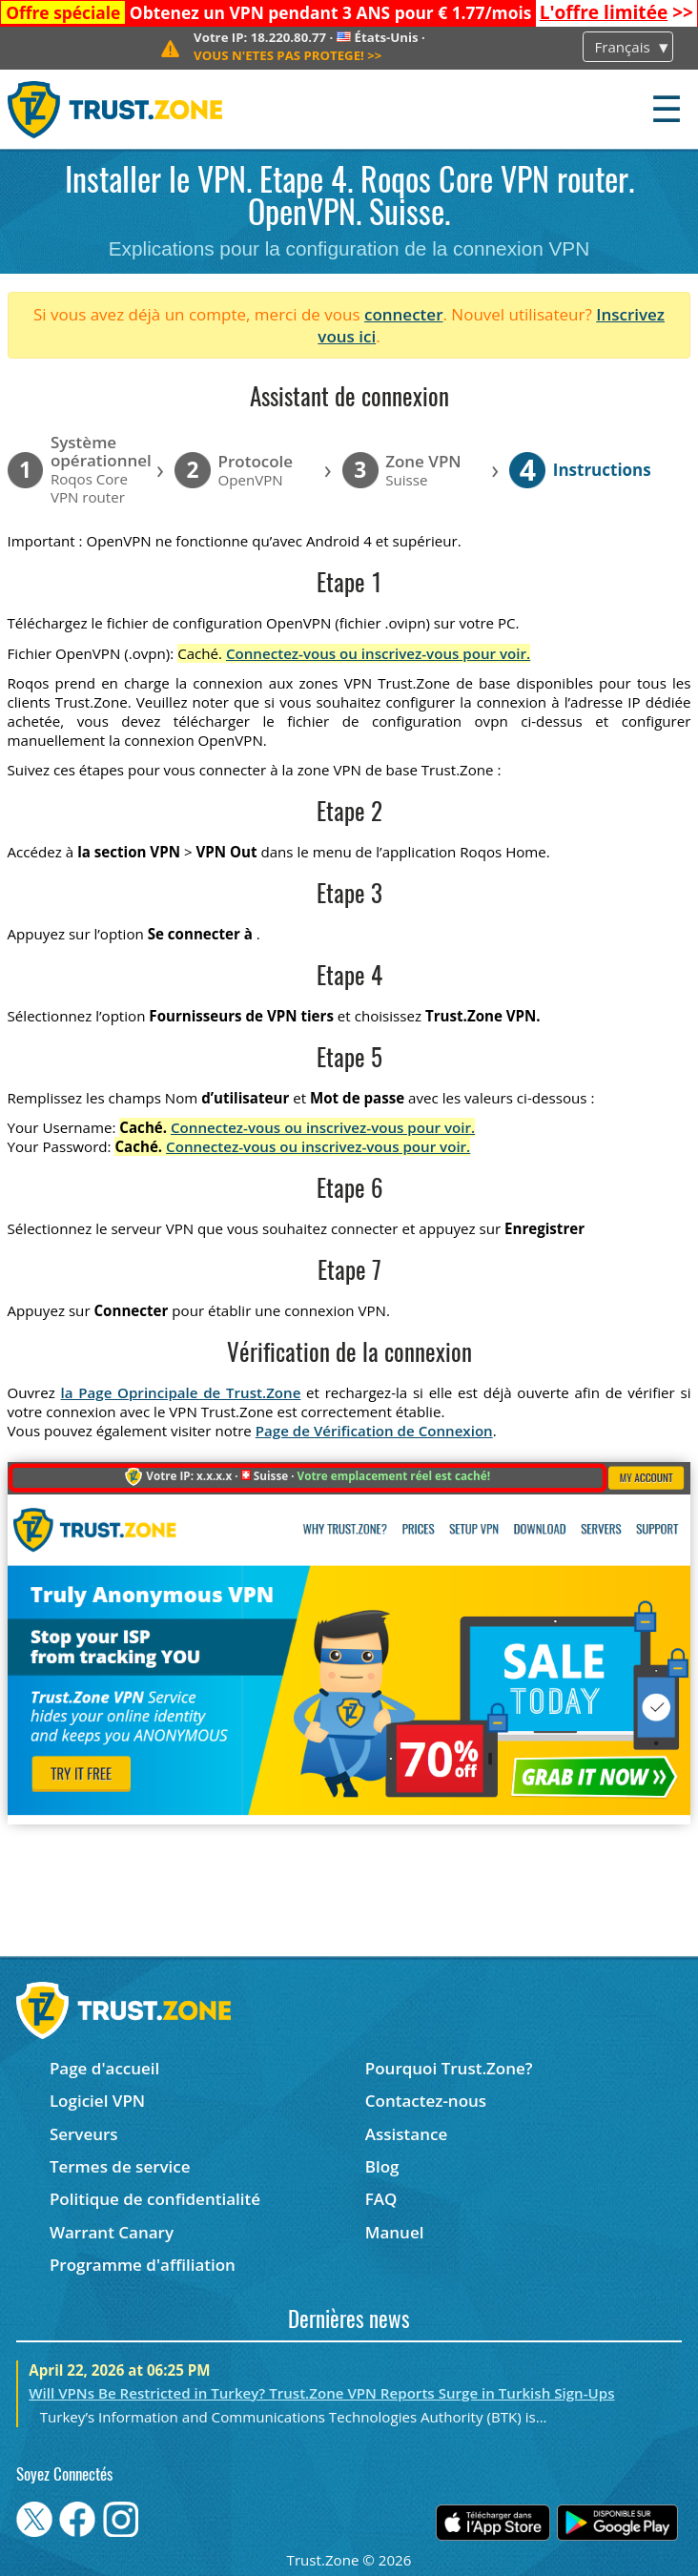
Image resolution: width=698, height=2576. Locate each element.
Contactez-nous (425, 2101)
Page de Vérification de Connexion (374, 1430)
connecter (403, 314)
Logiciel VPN (97, 2101)
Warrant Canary (112, 2232)
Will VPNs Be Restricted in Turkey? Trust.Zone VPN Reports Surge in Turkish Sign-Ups (321, 2392)
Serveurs (84, 2134)
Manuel (394, 2232)
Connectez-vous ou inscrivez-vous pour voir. (378, 653)
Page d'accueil (104, 2068)
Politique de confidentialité (155, 2199)
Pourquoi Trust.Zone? (449, 2068)
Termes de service (120, 2166)
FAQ (381, 2199)
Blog (382, 2166)
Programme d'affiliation (143, 2265)
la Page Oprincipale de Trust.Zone (181, 1392)
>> (616, 12)
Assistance (406, 2134)
